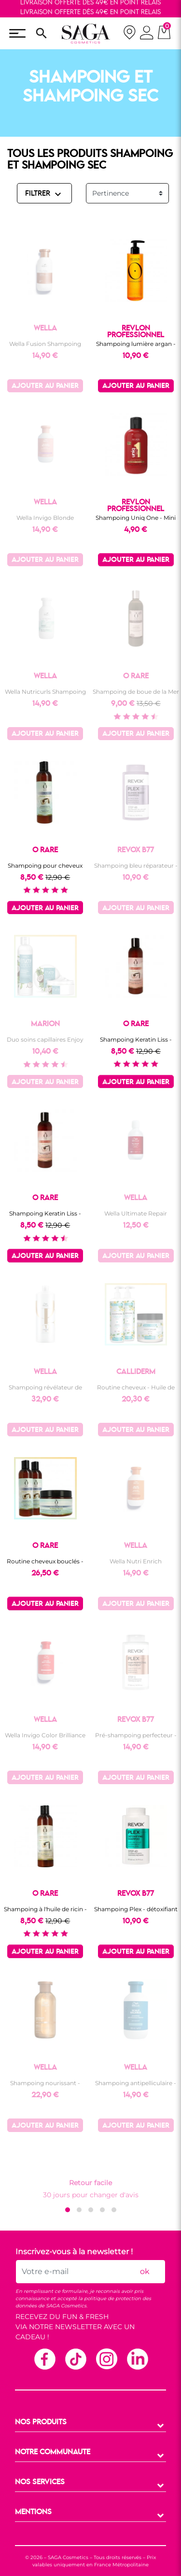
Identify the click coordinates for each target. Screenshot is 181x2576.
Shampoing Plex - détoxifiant (136, 1909)
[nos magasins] (129, 34)
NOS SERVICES (40, 2482)
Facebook (44, 2358)
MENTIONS (33, 2512)
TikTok (75, 2358)
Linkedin (137, 2358)
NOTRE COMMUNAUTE (52, 2452)
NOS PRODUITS (41, 2422)
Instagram (106, 2358)
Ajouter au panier (45, 386)
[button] (67, 2210)
